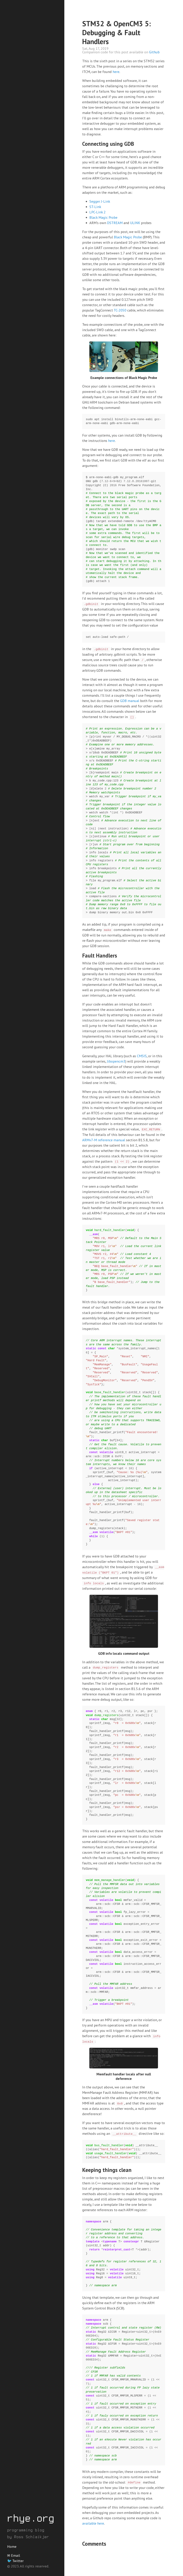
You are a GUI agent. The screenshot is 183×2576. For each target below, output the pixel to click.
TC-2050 (120, 310)
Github (154, 52)
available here (93, 2523)
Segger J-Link (99, 201)
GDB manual (129, 700)
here (116, 71)
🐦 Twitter (15, 2561)
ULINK (135, 223)
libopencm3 (116, 1061)
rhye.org (30, 2518)
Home (11, 2546)
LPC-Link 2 (97, 212)
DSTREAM (115, 223)
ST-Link (95, 206)
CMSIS (142, 1056)
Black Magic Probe (103, 217)
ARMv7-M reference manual (103, 1140)
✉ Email (13, 2555)
